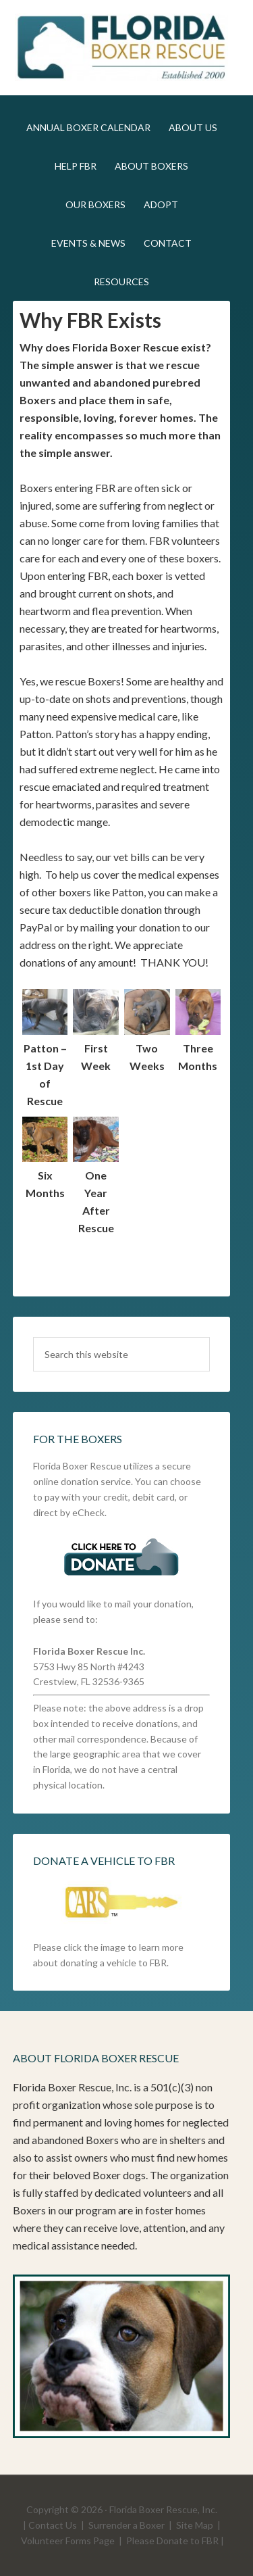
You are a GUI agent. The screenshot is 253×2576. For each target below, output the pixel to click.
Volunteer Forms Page (68, 2540)
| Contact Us (50, 2525)
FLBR (122, 47)
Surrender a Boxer (126, 2525)
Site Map (194, 2525)
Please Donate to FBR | (175, 2540)
